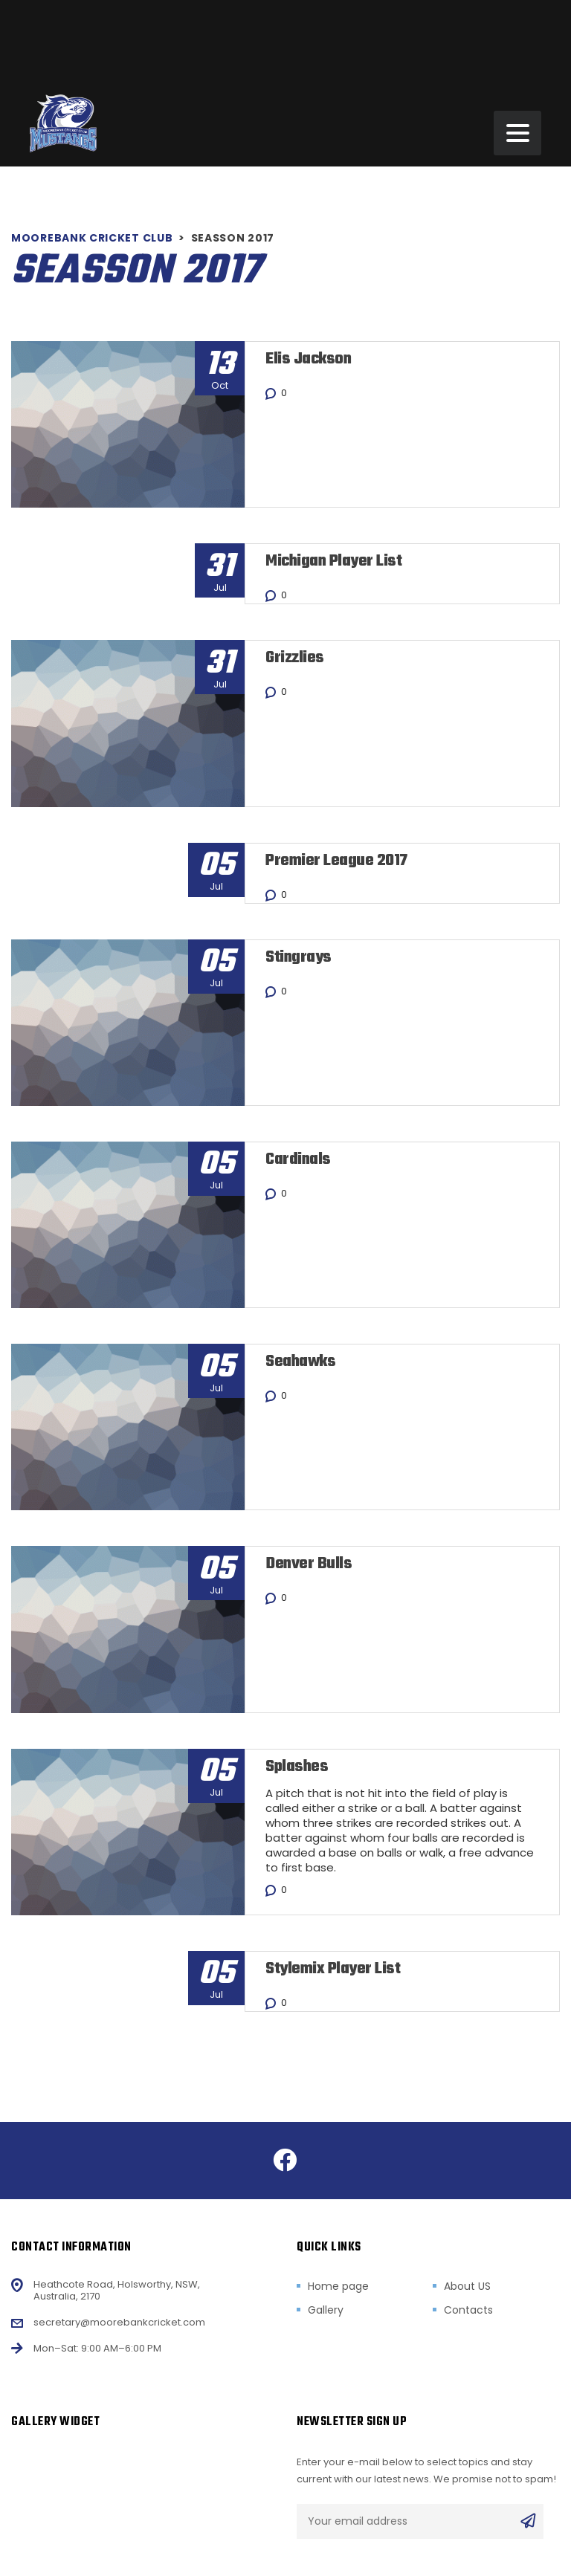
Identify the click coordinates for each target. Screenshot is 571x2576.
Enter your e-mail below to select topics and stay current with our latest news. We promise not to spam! (426, 2469)
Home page (338, 2285)
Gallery (325, 2309)
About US (467, 2285)
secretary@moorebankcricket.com (119, 2321)
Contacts (468, 2309)
